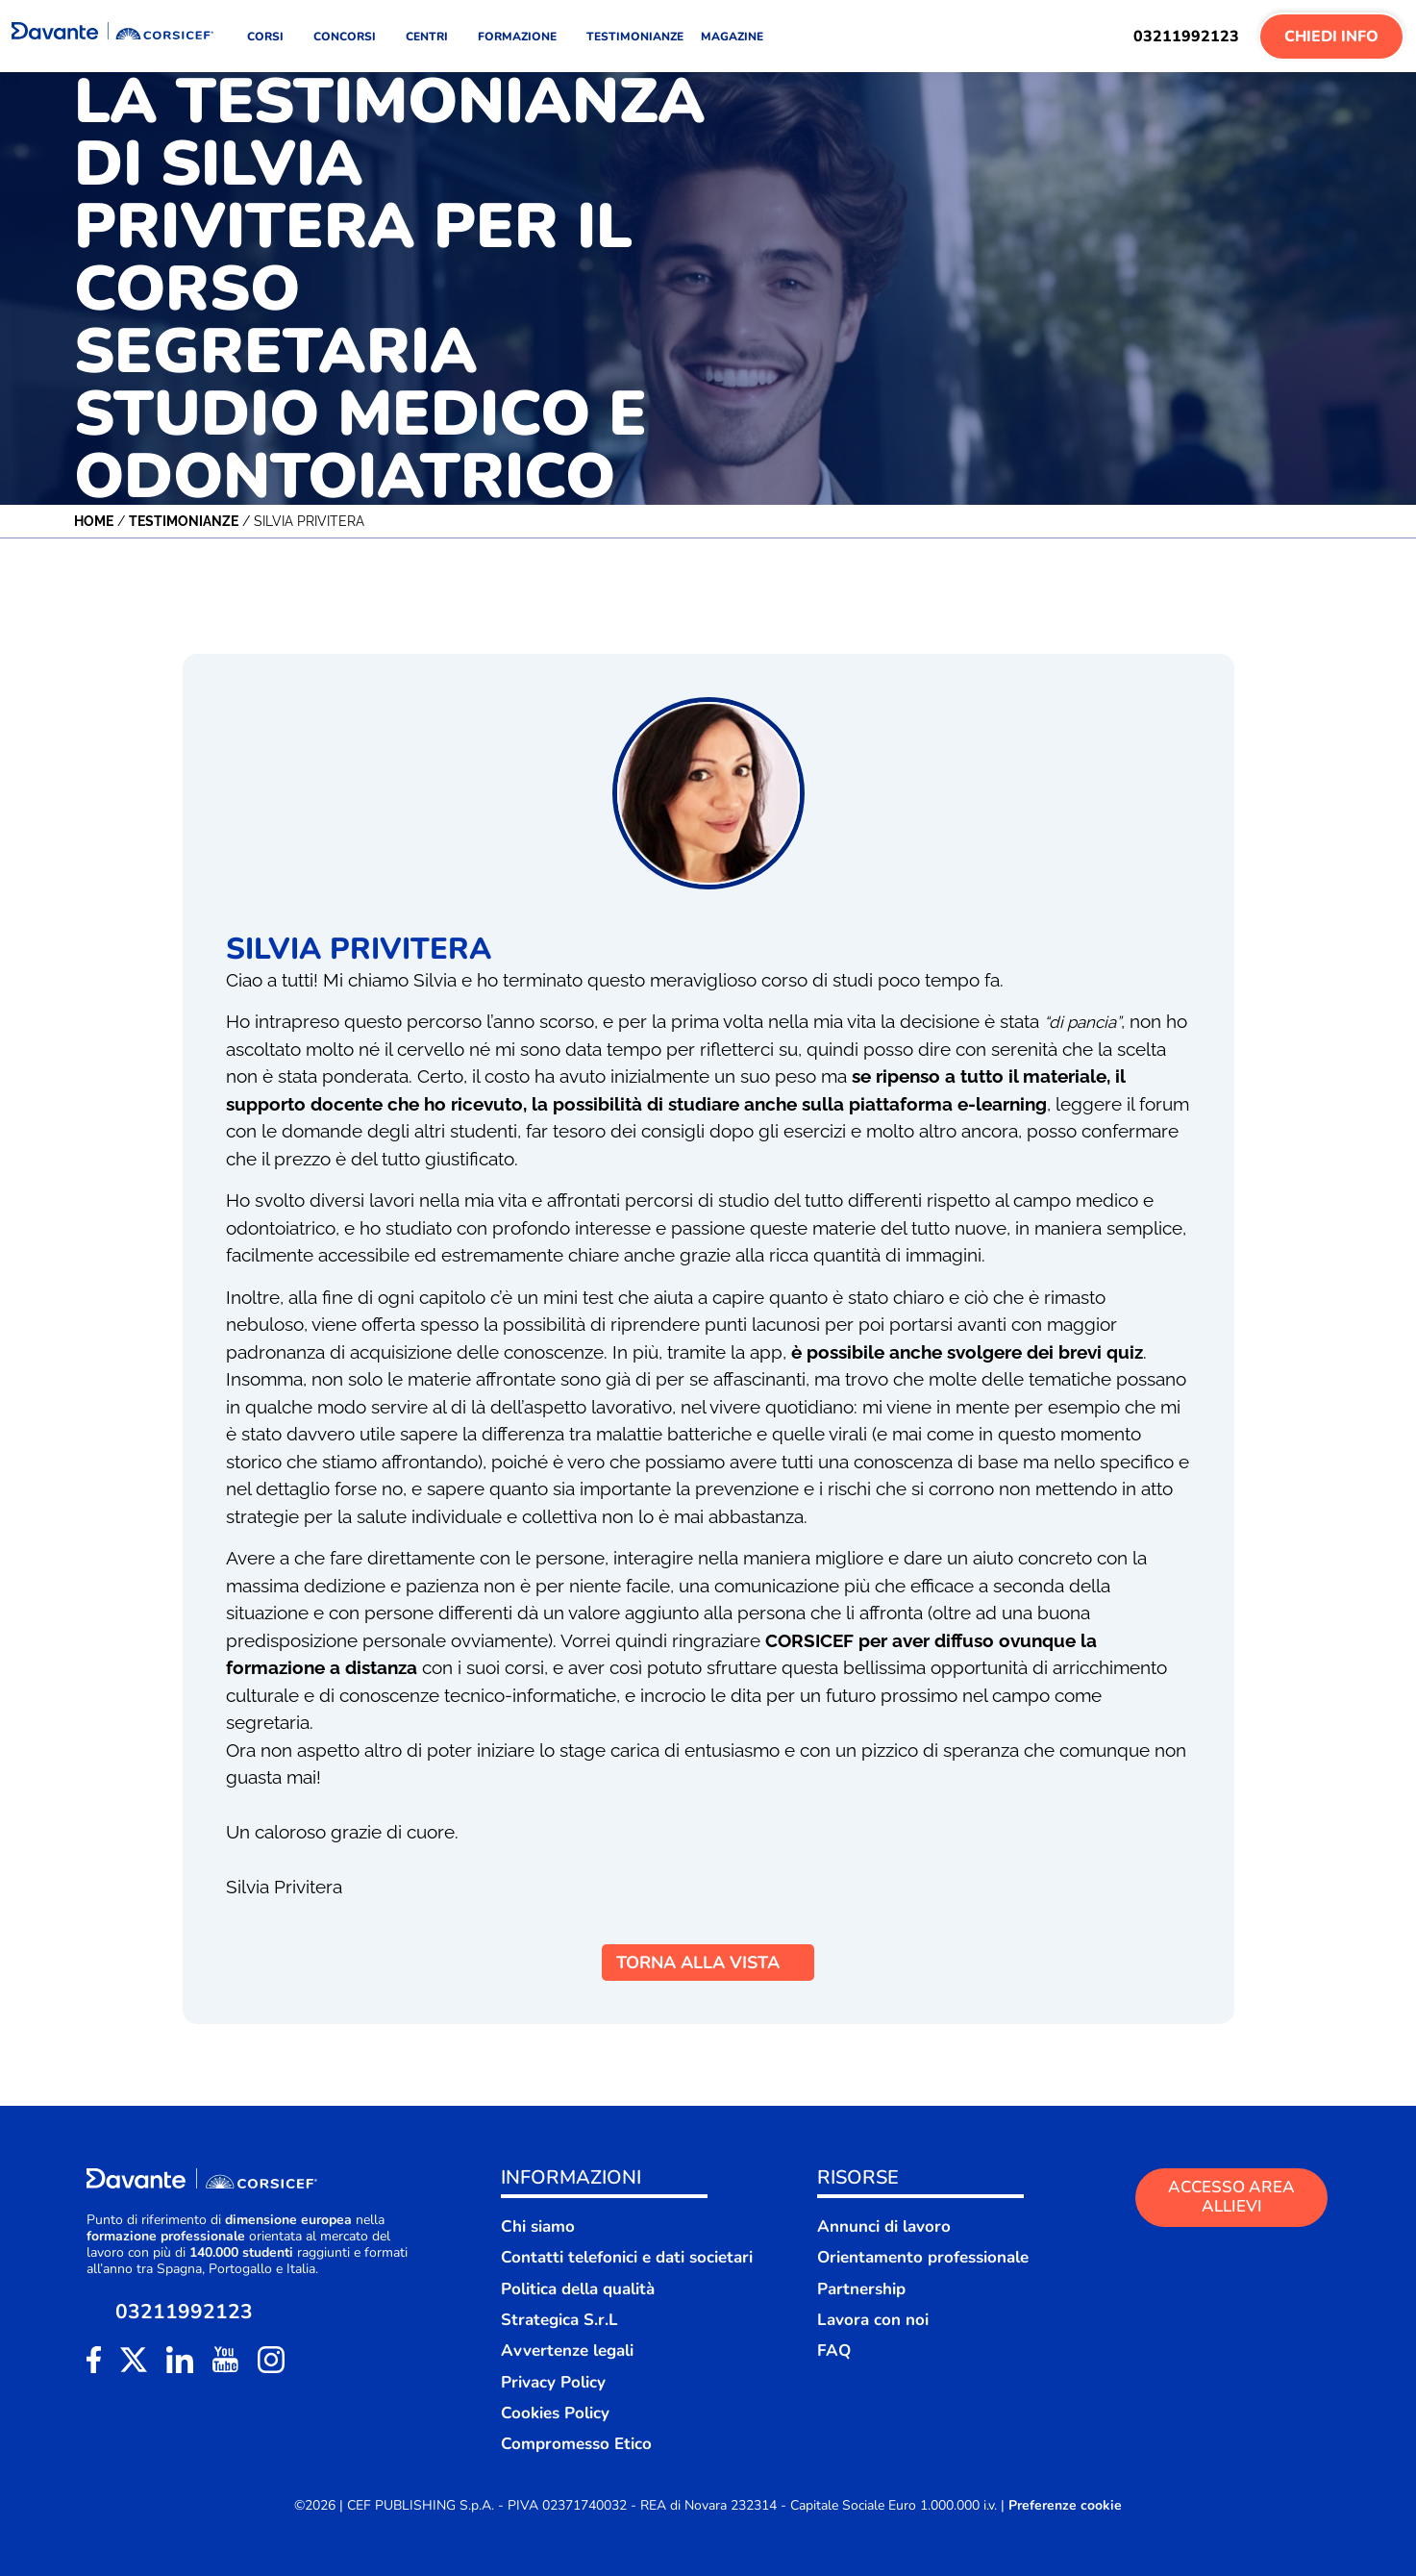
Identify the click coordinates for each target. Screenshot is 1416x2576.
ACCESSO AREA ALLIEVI (1231, 2196)
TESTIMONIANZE (634, 36)
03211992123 (1186, 36)
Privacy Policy (553, 2382)
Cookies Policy (555, 2413)
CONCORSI (350, 36)
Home (93, 521)
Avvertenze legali (567, 2350)
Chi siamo (538, 2226)
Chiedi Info (1331, 36)
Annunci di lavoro (884, 2226)
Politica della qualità (578, 2289)
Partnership (861, 2289)
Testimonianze (183, 521)
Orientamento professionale (923, 2257)
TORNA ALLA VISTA (708, 1962)
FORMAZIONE (523, 36)
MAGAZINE (732, 36)
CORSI (271, 36)
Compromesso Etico (576, 2444)
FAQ (834, 2350)
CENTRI (433, 36)
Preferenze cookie (1065, 2505)
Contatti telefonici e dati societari (627, 2257)
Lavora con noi (873, 2320)
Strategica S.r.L (559, 2320)
